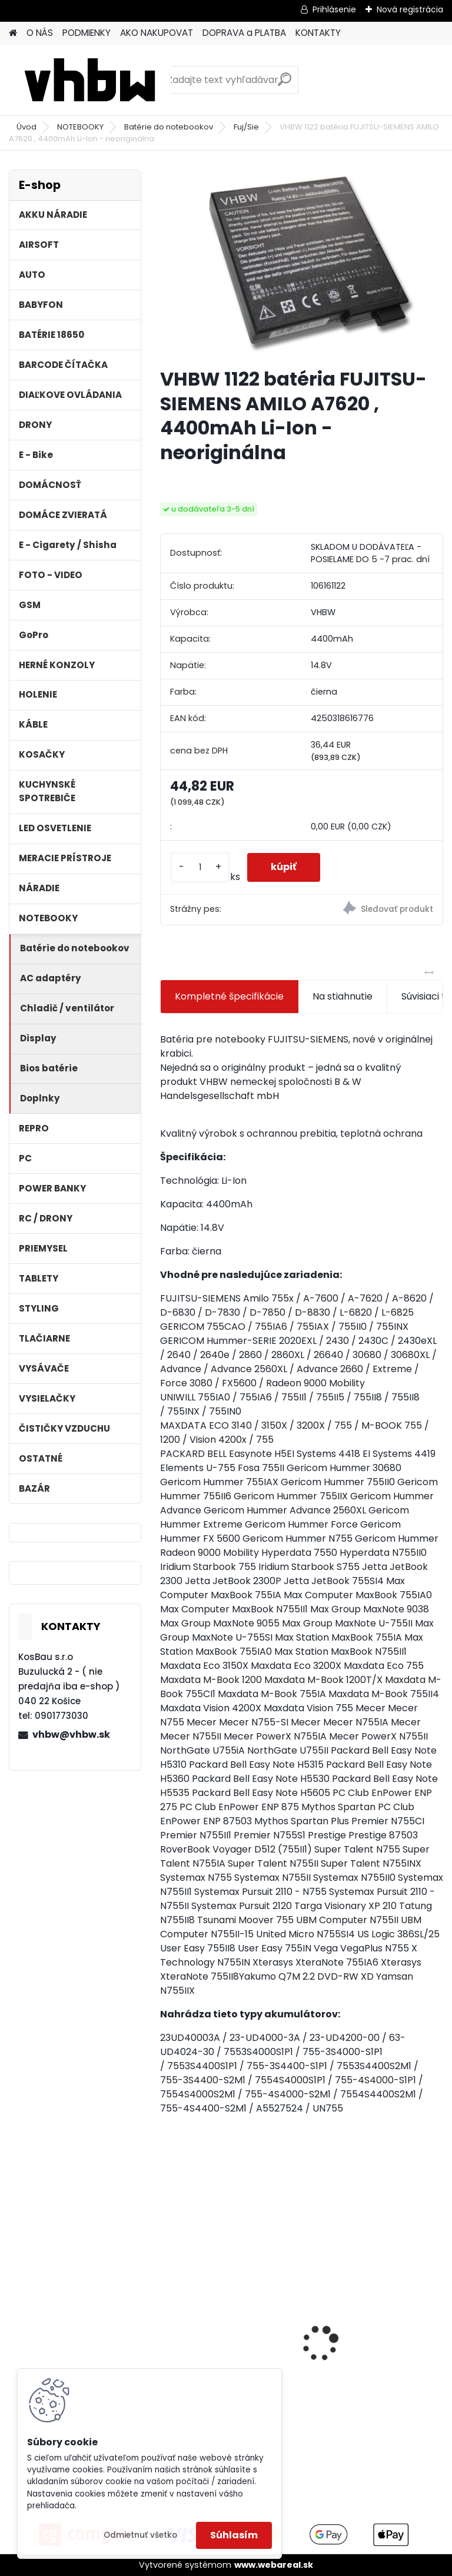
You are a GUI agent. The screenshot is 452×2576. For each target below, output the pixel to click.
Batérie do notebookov (168, 126)
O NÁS (39, 32)
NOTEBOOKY (80, 126)
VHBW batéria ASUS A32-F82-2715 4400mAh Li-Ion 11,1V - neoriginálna (372, 2311)
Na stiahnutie (343, 996)
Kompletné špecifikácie (229, 996)
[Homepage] (13, 33)
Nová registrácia (410, 9)
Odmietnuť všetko (140, 2535)
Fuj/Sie (246, 126)
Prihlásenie (334, 9)
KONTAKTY (318, 32)
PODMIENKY (86, 32)
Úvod (26, 126)
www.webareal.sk (273, 2565)
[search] (284, 83)
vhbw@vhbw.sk (71, 1734)
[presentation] (166, 2323)
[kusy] (200, 867)
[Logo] (90, 80)
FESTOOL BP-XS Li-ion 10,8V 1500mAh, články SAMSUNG (229, 2340)
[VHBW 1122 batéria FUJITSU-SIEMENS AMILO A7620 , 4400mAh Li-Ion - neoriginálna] (301, 264)
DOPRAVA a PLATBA (244, 32)
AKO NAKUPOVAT (156, 32)
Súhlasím (234, 2535)
